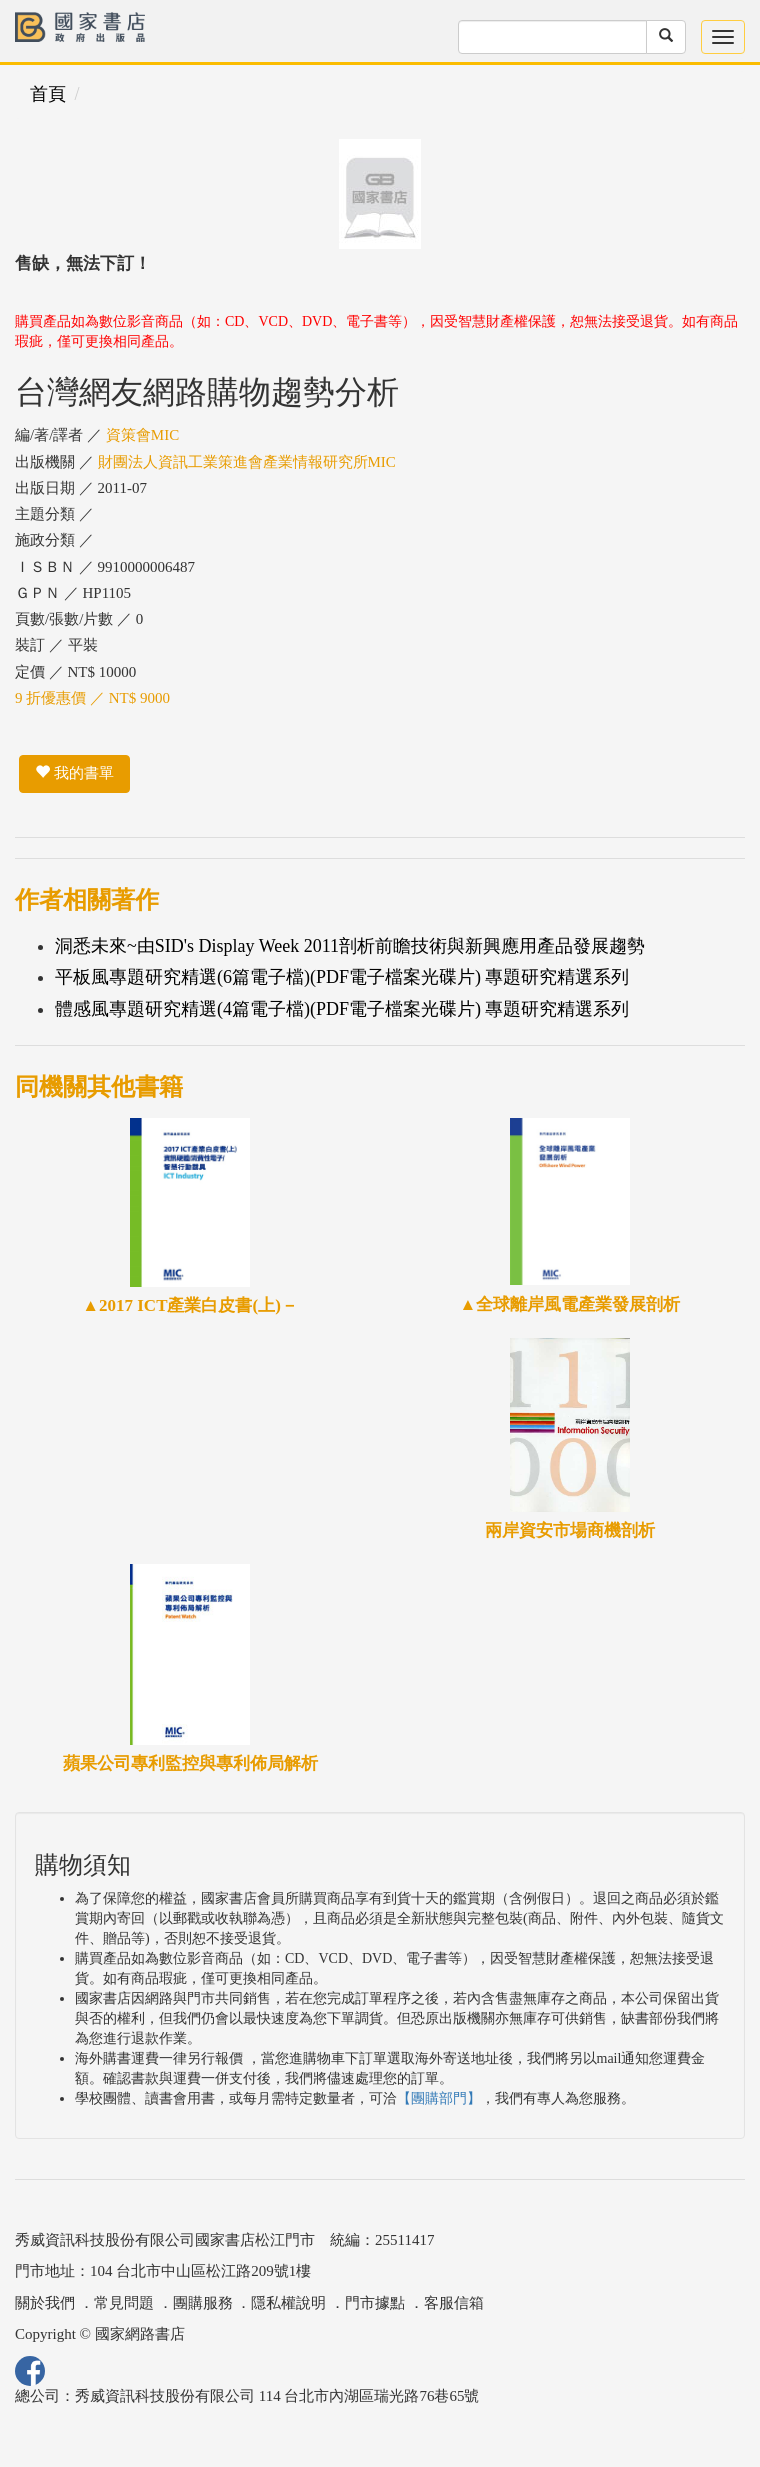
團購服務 (203, 2303)
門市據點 (375, 2303)
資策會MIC (142, 435)
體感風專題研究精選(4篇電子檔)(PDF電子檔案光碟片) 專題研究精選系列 (342, 1009)
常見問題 (124, 2303)
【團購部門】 (439, 2098)
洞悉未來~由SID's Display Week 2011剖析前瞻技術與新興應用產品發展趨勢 (350, 946)
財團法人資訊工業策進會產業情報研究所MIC (247, 462)
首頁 (48, 94)
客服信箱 (454, 2303)
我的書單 (74, 773)
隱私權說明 (288, 2303)
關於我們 (45, 2303)
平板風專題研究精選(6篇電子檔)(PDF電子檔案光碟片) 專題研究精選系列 (342, 977)
